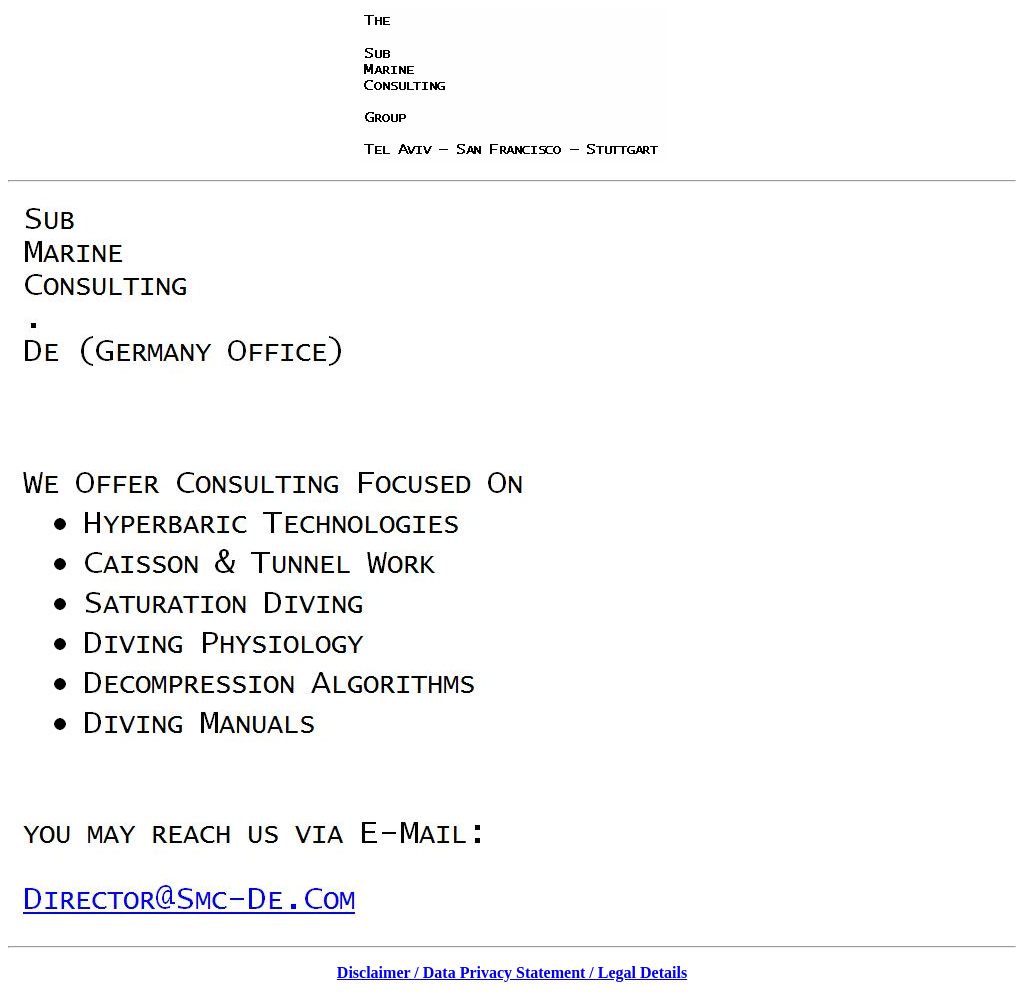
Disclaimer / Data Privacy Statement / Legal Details (512, 972)
